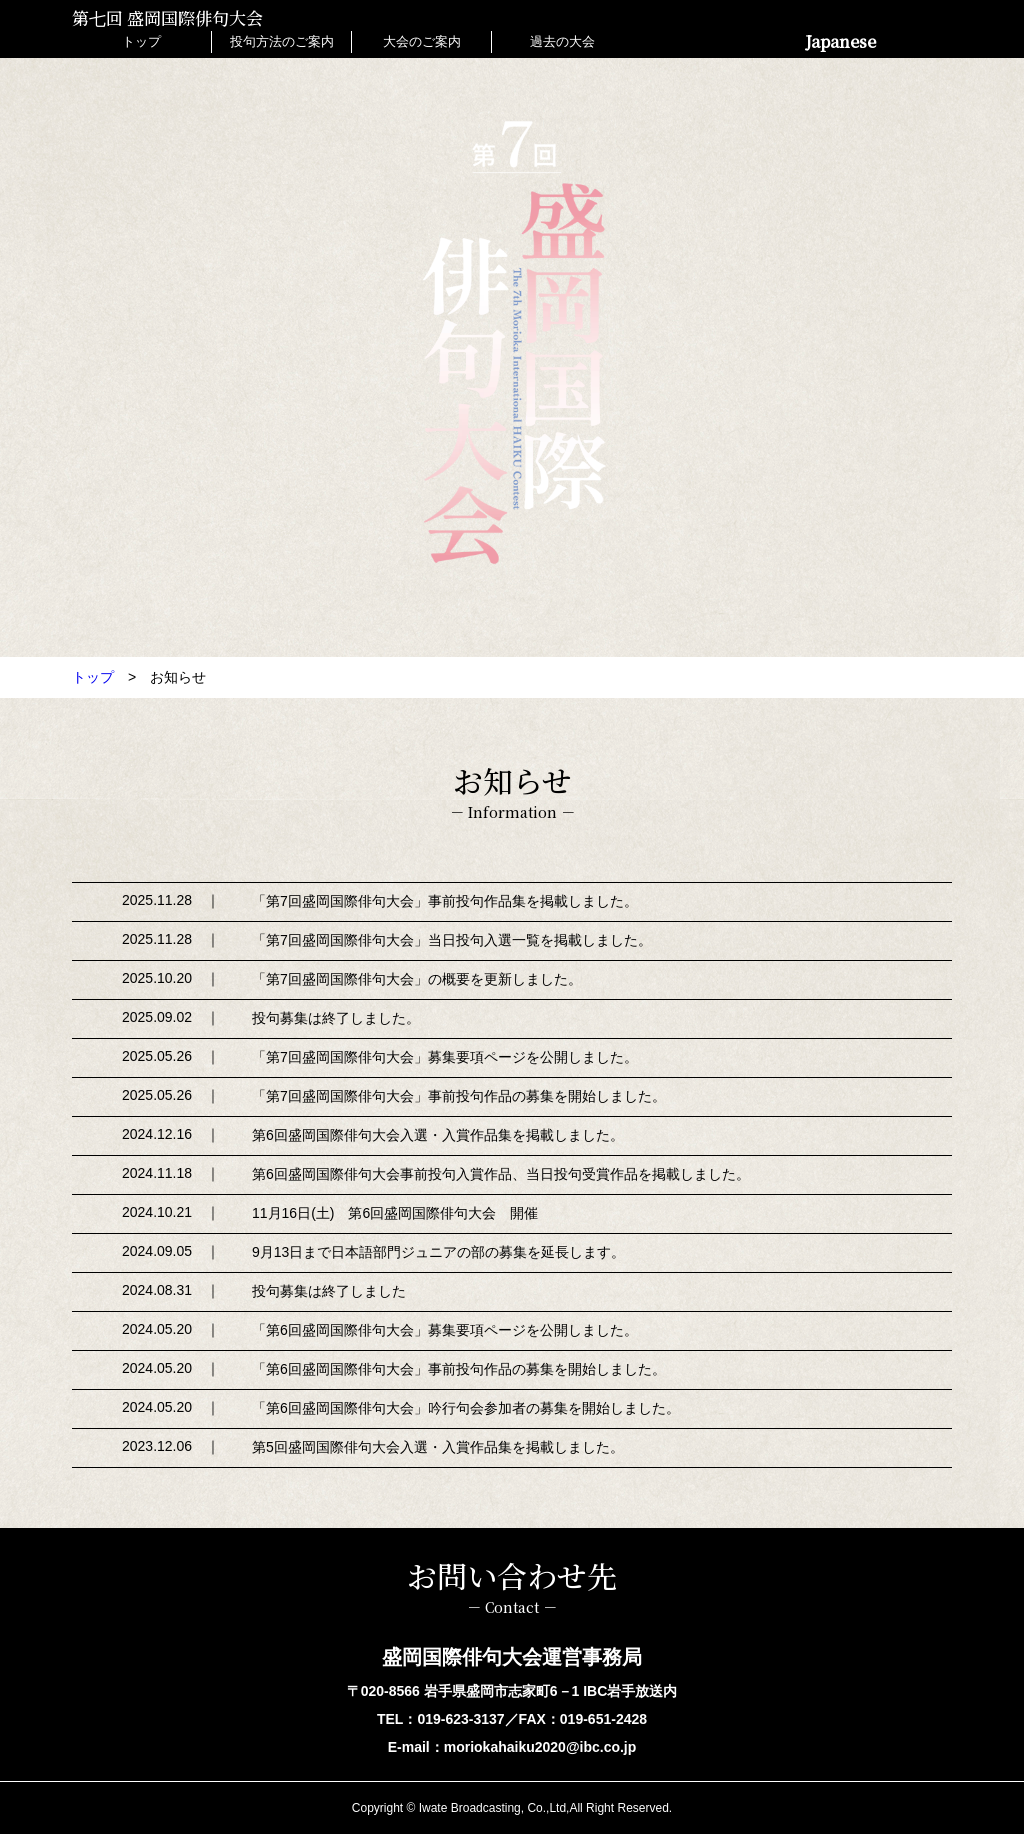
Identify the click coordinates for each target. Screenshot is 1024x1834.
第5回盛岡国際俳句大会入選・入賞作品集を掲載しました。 (438, 1447)
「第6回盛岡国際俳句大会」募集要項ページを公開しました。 (445, 1330)
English (921, 41)
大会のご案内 (422, 41)
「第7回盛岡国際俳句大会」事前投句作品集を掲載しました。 (445, 901)
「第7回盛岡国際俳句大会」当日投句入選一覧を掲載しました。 (452, 940)
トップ (141, 41)
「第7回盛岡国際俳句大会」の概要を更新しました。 (417, 979)
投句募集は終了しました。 (336, 1018)
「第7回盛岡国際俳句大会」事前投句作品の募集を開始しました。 (459, 1096)
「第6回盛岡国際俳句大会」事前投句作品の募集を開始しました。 (459, 1369)
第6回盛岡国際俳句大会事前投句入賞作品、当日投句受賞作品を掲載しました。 (501, 1174)
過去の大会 (562, 41)
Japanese (842, 41)
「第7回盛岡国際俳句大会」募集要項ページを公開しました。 (445, 1057)
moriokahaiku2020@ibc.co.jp (540, 1747)
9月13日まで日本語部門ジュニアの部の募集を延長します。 (438, 1252)
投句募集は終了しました (329, 1291)
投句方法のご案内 (282, 41)
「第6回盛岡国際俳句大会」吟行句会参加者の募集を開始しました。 (466, 1408)
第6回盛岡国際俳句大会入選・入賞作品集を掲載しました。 (438, 1135)
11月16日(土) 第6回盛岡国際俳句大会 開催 (395, 1213)
